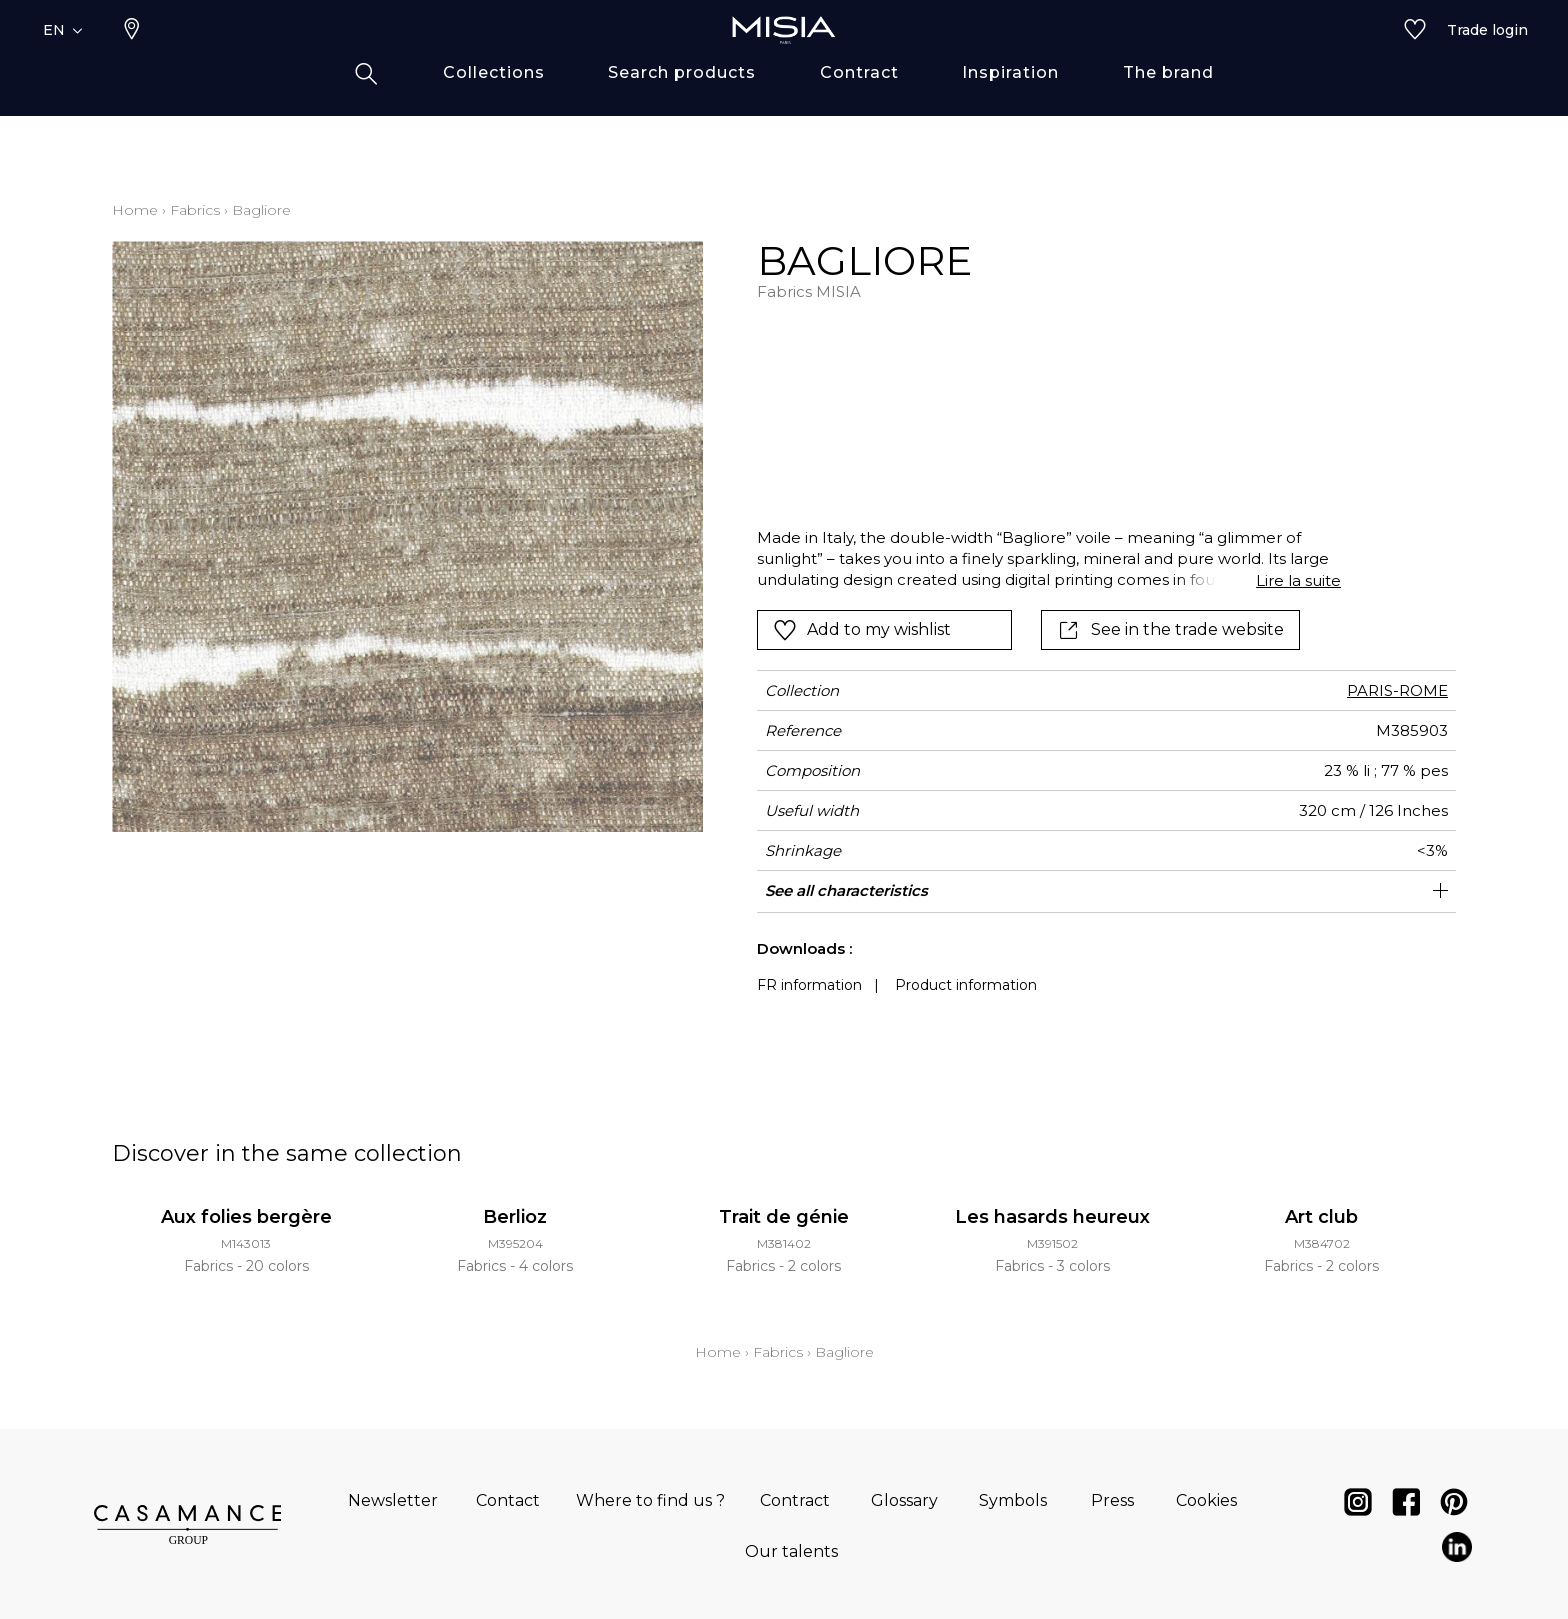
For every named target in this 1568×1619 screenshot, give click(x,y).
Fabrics (195, 210)
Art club (1321, 1217)
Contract (795, 1500)
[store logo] (784, 62)
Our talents (791, 1551)
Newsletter (393, 1500)
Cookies (1206, 1500)
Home (135, 210)
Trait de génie (784, 1217)
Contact (508, 1500)
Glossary (904, 1500)
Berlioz (515, 1217)
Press (1112, 1500)
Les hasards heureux (1052, 1217)
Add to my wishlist (862, 630)
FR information (809, 985)
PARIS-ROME (1397, 690)
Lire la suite (1298, 580)
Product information (966, 985)
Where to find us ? (650, 1500)
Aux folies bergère (246, 1217)
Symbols (1013, 1500)
